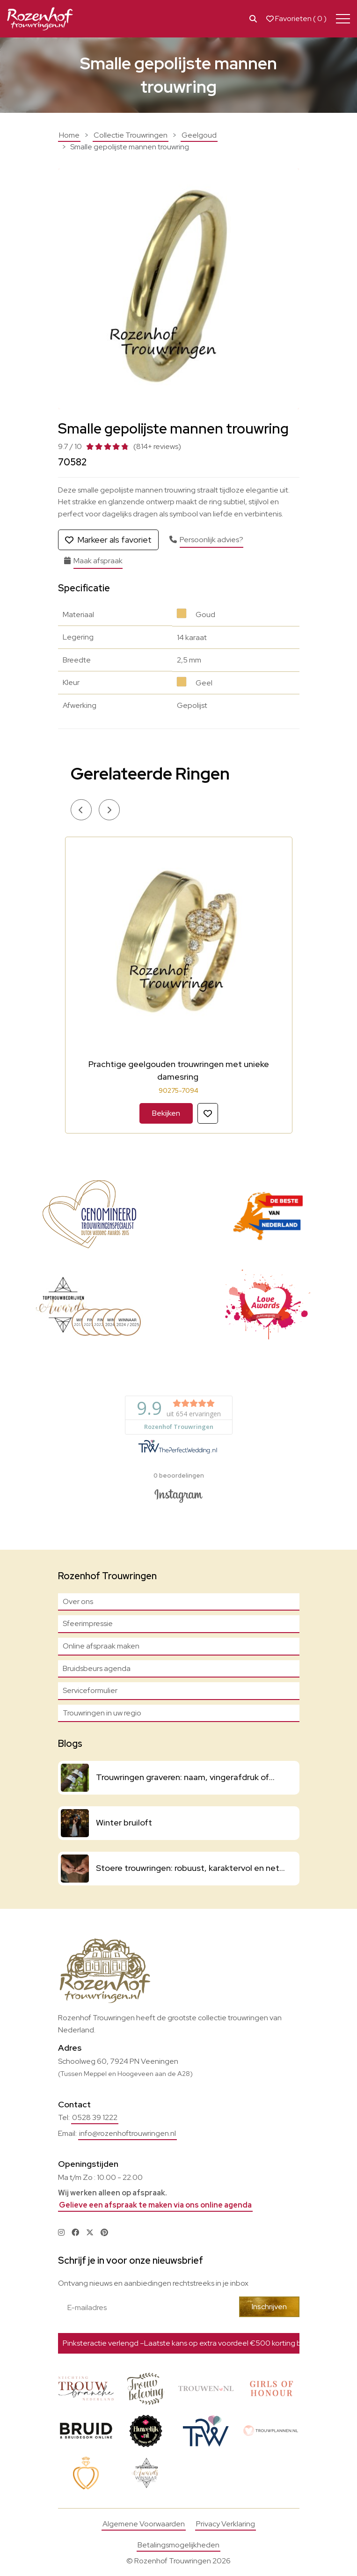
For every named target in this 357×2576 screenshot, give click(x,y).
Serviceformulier (90, 1690)
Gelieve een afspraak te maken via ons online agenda (155, 2205)
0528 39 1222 (94, 2117)
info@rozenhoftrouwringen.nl (127, 2133)
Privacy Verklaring (225, 2524)
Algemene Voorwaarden (143, 2524)
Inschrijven (269, 2306)
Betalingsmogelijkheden (178, 2545)
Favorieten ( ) (296, 19)
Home (69, 135)
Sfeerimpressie (88, 1623)
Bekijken (166, 1113)
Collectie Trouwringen (131, 135)
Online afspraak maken (101, 1646)
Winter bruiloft (124, 1822)
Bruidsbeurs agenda (97, 1668)
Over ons (78, 1601)
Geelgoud (199, 135)
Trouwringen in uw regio (102, 1713)
